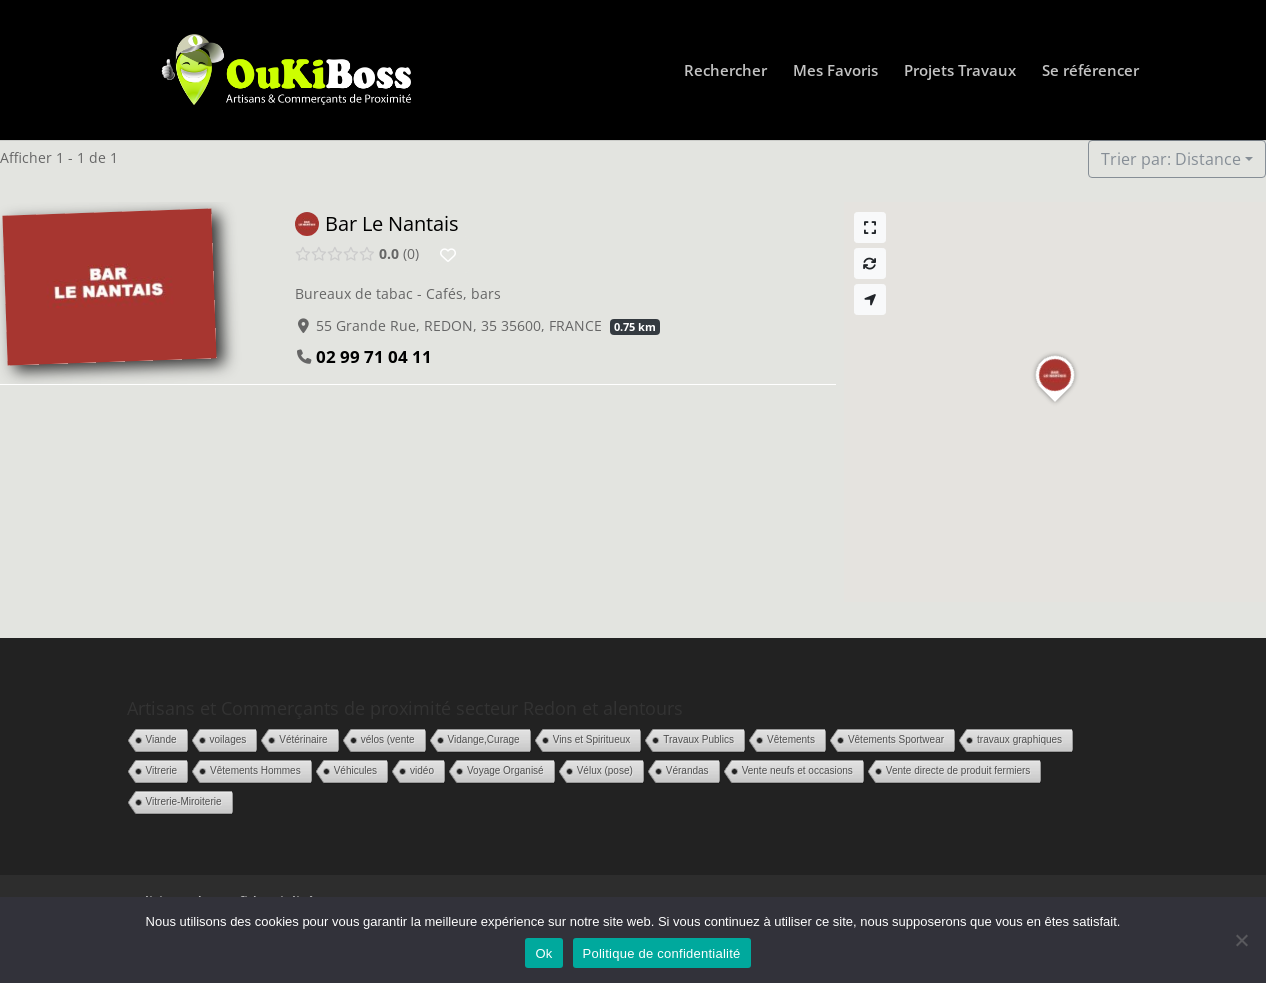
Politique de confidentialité (662, 953)
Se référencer (1090, 71)
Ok (543, 953)
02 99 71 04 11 (374, 356)
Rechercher (725, 71)
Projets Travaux (960, 71)
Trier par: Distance (1171, 159)
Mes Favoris (835, 71)
